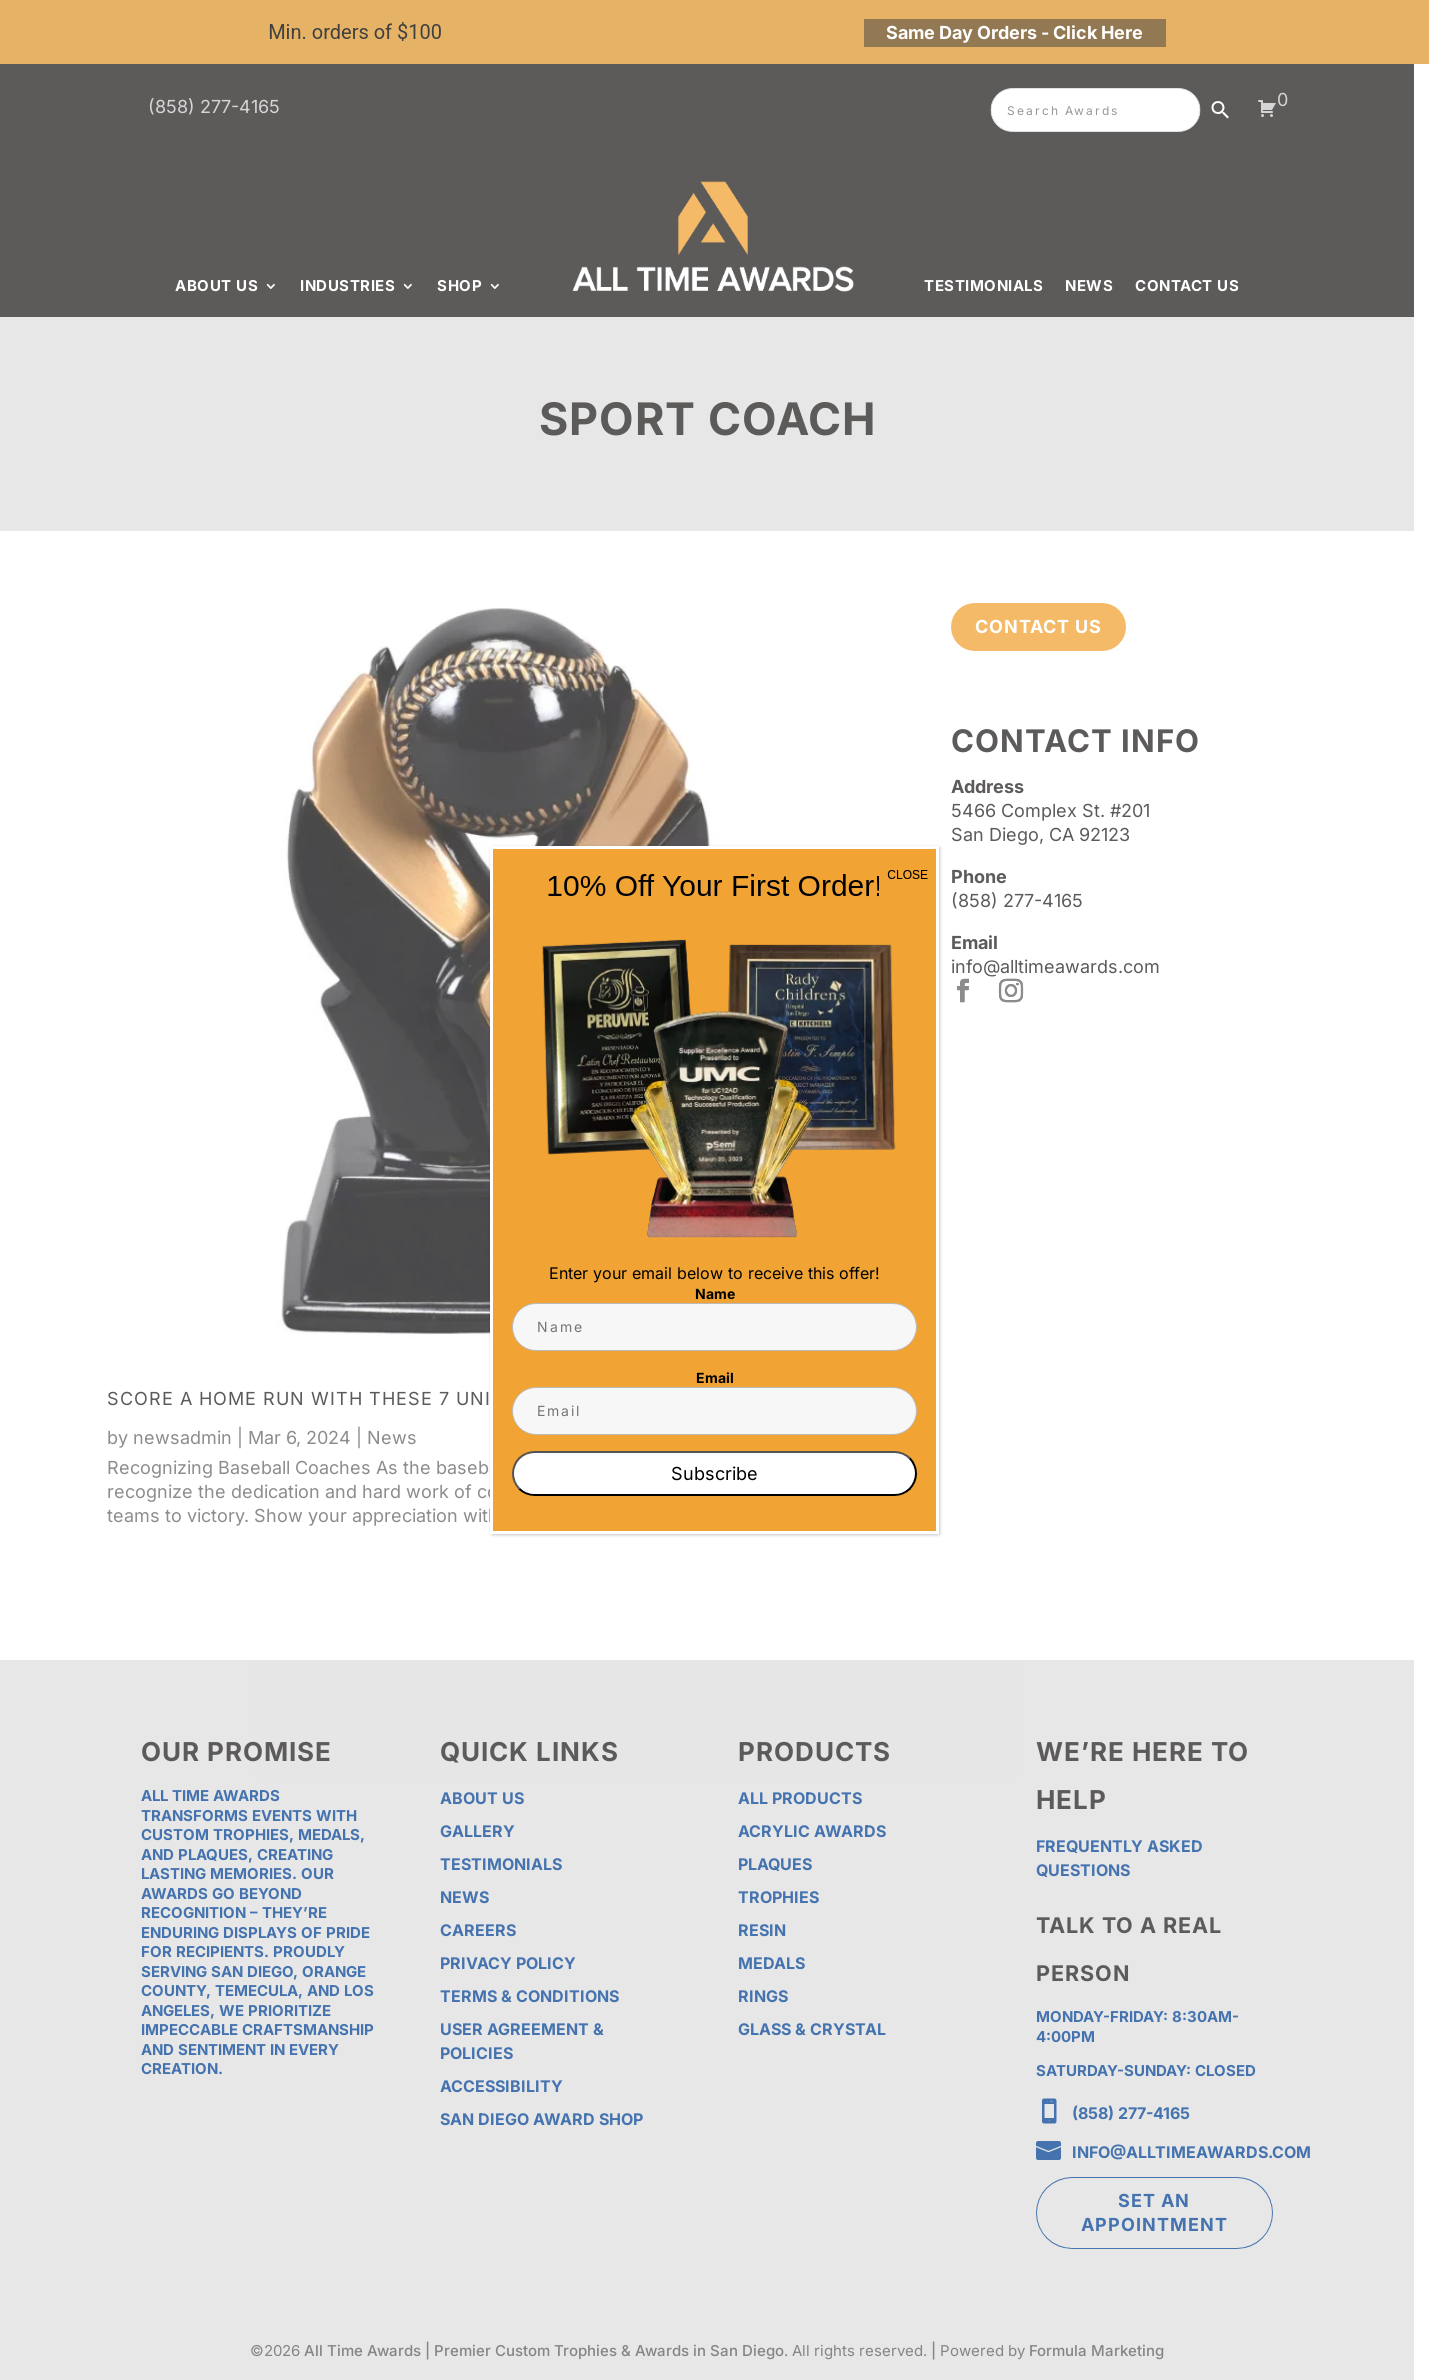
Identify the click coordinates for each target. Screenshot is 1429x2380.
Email (715, 1377)
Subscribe (714, 1473)
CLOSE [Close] (907, 875)
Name (715, 1293)
